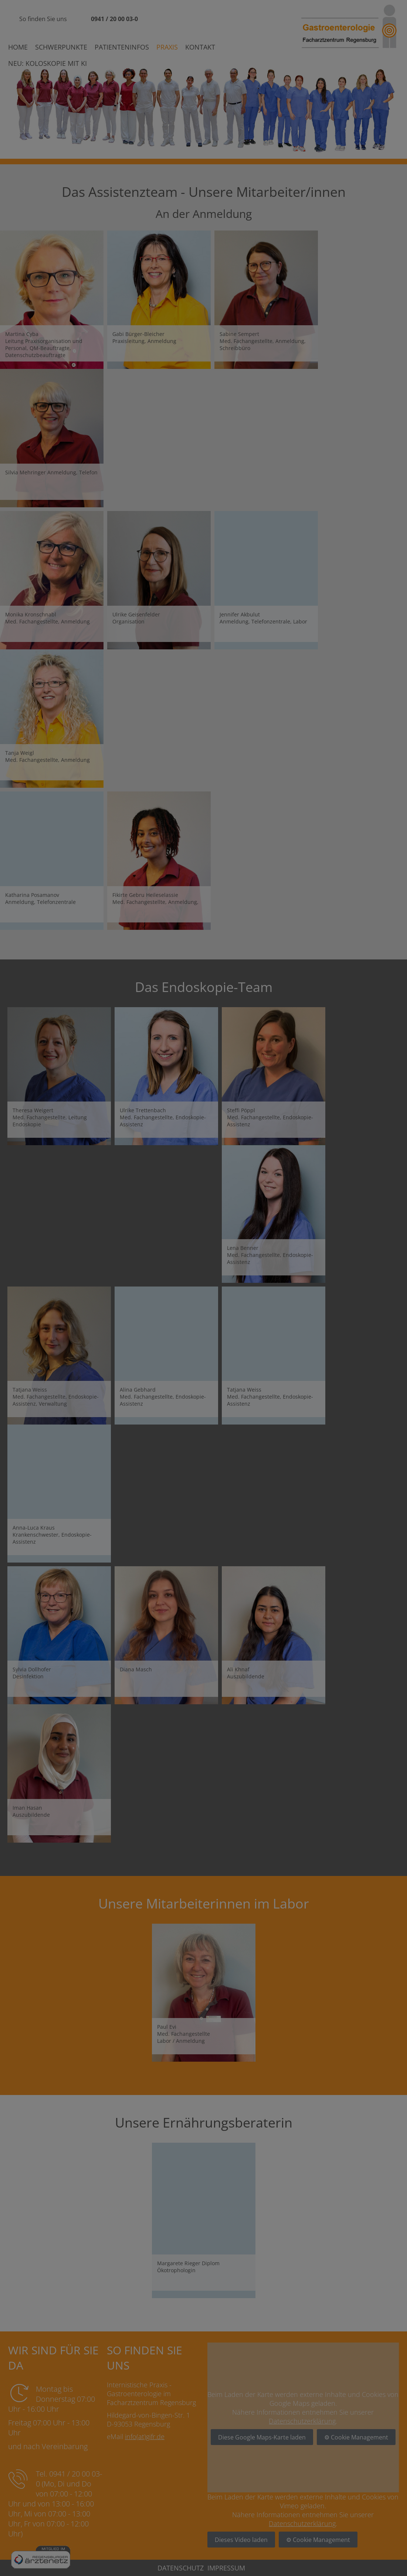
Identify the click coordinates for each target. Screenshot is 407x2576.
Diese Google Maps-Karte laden (262, 2437)
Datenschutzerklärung (302, 2421)
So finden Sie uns (43, 19)
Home (18, 47)
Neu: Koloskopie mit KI (47, 63)
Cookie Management (359, 2437)
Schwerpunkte (61, 47)
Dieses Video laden (241, 2540)
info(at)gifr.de (145, 2436)
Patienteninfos (122, 47)
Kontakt (200, 47)
